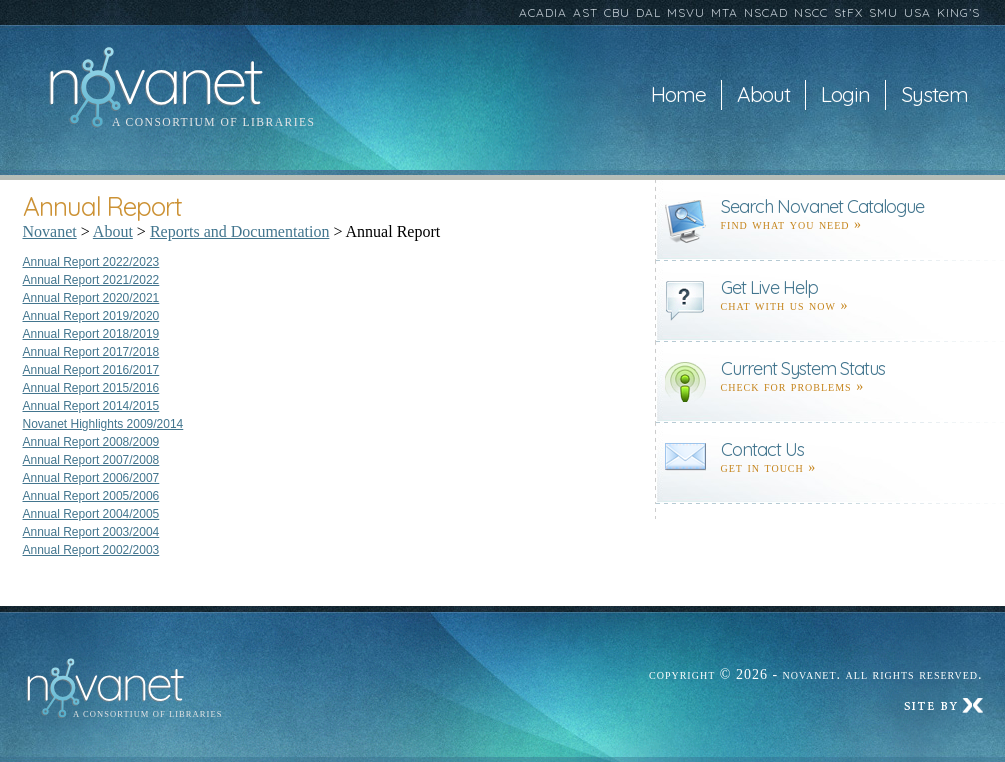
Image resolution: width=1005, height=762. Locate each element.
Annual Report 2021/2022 (91, 280)
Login (845, 95)
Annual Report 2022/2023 (91, 262)
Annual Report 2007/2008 (91, 460)
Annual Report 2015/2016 (91, 388)
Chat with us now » (785, 305)
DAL (648, 12)
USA (917, 12)
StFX (848, 12)
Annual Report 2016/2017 (91, 370)
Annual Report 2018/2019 (91, 334)
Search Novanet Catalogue (822, 206)
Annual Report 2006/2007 (91, 478)
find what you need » (792, 224)
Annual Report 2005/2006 (91, 496)
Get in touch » (769, 467)
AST (585, 12)
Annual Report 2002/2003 (91, 550)
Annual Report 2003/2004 (91, 532)
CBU (617, 12)
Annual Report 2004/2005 (91, 514)
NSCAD (766, 12)
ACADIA (543, 12)
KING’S (958, 12)
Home (678, 95)
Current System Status (803, 368)
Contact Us (762, 449)
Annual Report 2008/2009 (91, 442)
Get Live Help (769, 287)
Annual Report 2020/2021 (91, 298)
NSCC (811, 12)
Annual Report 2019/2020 (91, 316)
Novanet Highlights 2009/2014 (103, 424)
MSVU (686, 12)
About (763, 95)
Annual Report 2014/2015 (91, 406)
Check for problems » (793, 386)
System (934, 95)
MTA (724, 12)
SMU (883, 12)
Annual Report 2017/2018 (91, 352)
